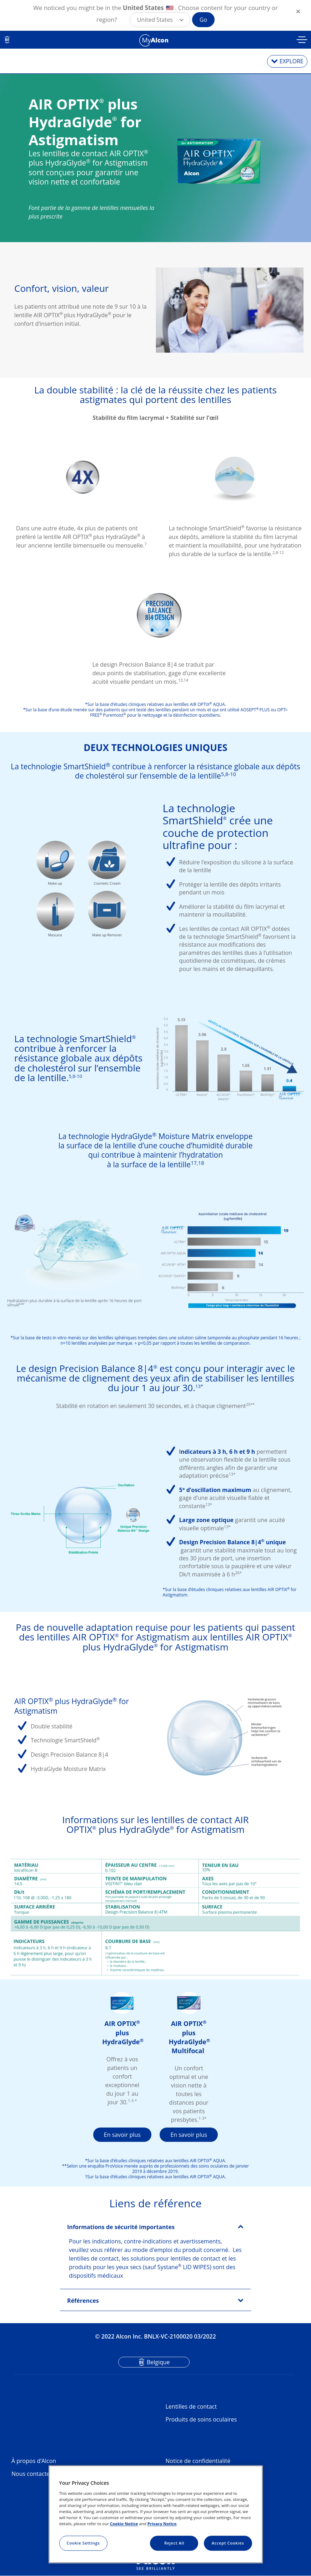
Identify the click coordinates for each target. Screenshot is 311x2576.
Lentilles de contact (191, 2406)
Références (83, 2301)
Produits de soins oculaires (201, 2419)
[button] (160, 19)
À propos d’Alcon (33, 2461)
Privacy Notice (162, 2523)
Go (203, 20)
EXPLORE (292, 61)
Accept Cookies (228, 2543)
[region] (156, 2514)
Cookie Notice (124, 2523)
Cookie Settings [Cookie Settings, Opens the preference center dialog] (83, 2543)
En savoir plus (122, 2135)
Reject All (174, 2543)
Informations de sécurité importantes (121, 2227)
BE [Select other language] (7, 39)
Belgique (158, 2362)
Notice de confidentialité (198, 2461)
